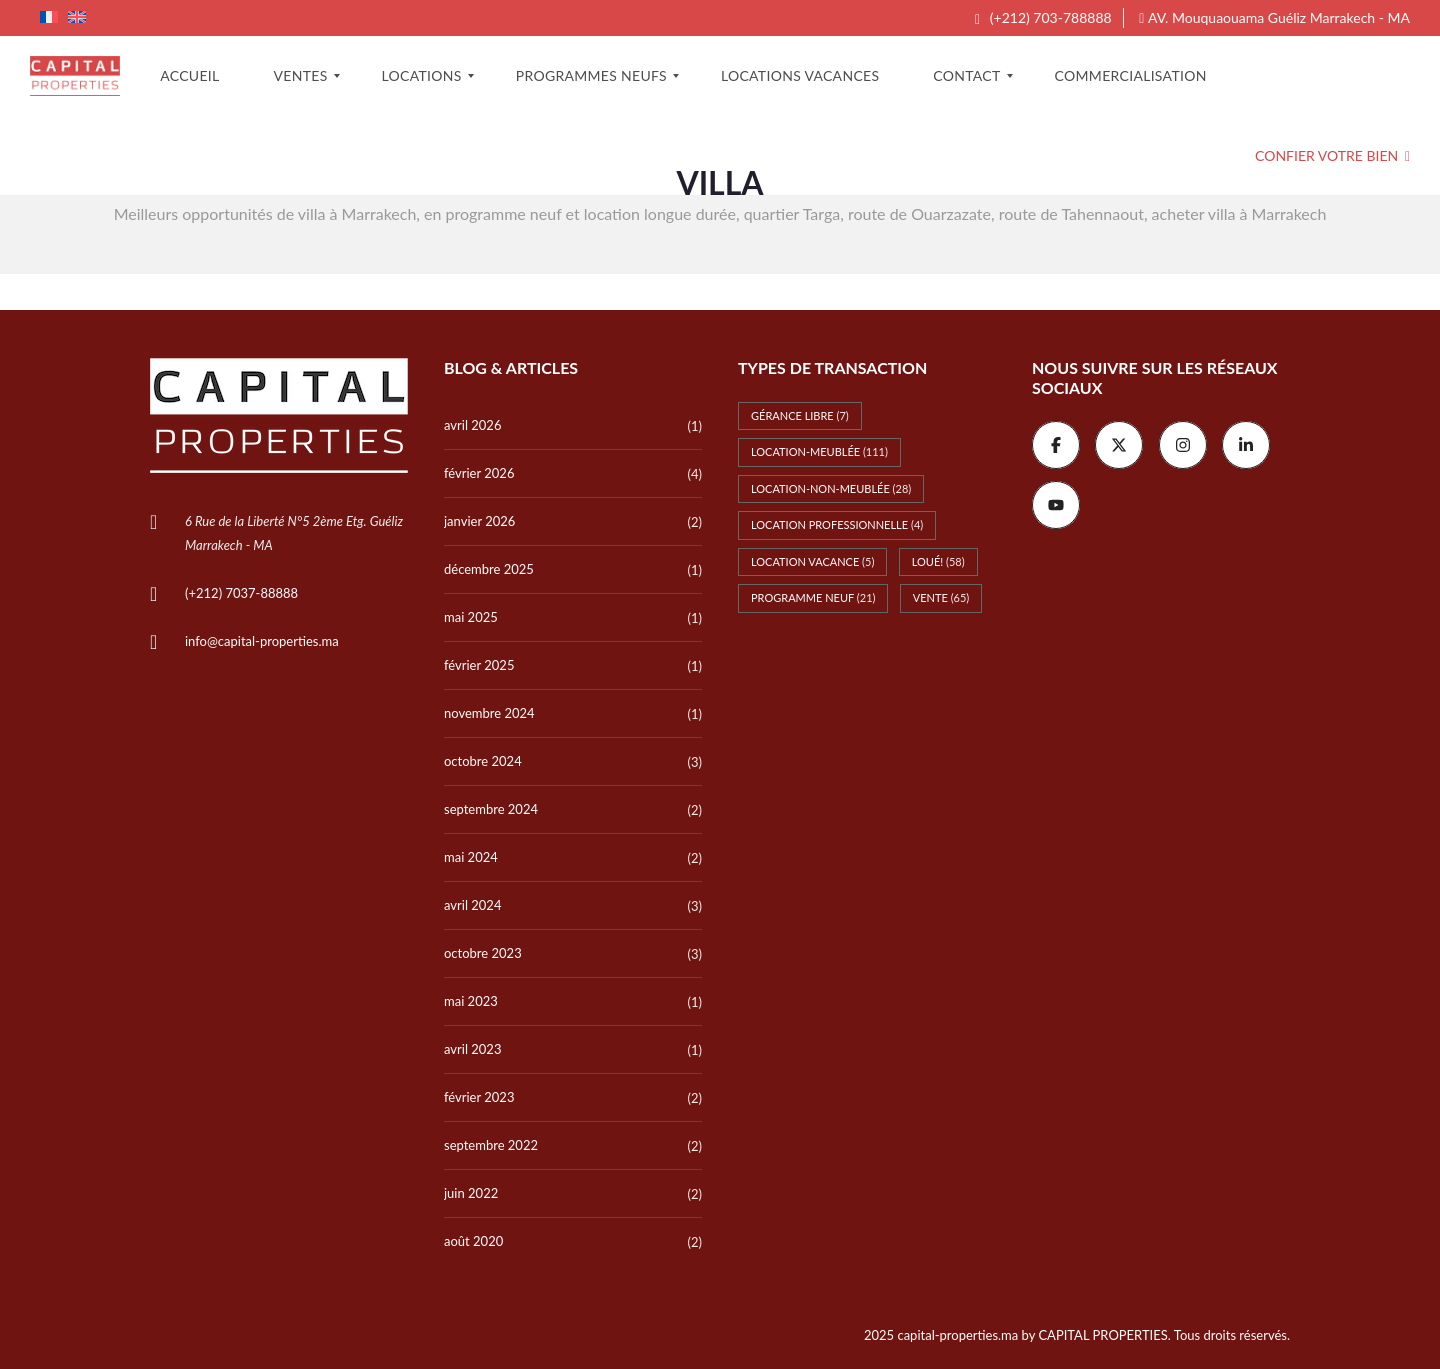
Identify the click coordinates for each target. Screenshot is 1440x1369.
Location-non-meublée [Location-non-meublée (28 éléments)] (831, 488)
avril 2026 (472, 425)
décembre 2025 (489, 569)
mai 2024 (471, 857)
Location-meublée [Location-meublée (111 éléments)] (819, 451)
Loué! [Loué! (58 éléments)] (938, 561)
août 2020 (473, 1241)
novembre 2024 (489, 713)
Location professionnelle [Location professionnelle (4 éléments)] (837, 524)
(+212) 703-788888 (1043, 17)
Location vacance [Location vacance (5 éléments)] (812, 561)
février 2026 (479, 473)
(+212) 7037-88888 (241, 593)
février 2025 (479, 665)
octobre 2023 (483, 953)
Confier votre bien (1332, 155)
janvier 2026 (479, 521)
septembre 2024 (491, 809)
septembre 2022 (491, 1145)
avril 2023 (472, 1049)
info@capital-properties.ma (262, 641)
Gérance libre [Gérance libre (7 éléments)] (800, 415)
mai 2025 (471, 617)
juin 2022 (471, 1193)
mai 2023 (471, 1001)
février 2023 (479, 1097)
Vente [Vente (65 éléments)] (941, 597)
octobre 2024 (483, 761)
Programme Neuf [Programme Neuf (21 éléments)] (813, 597)
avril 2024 (472, 905)
